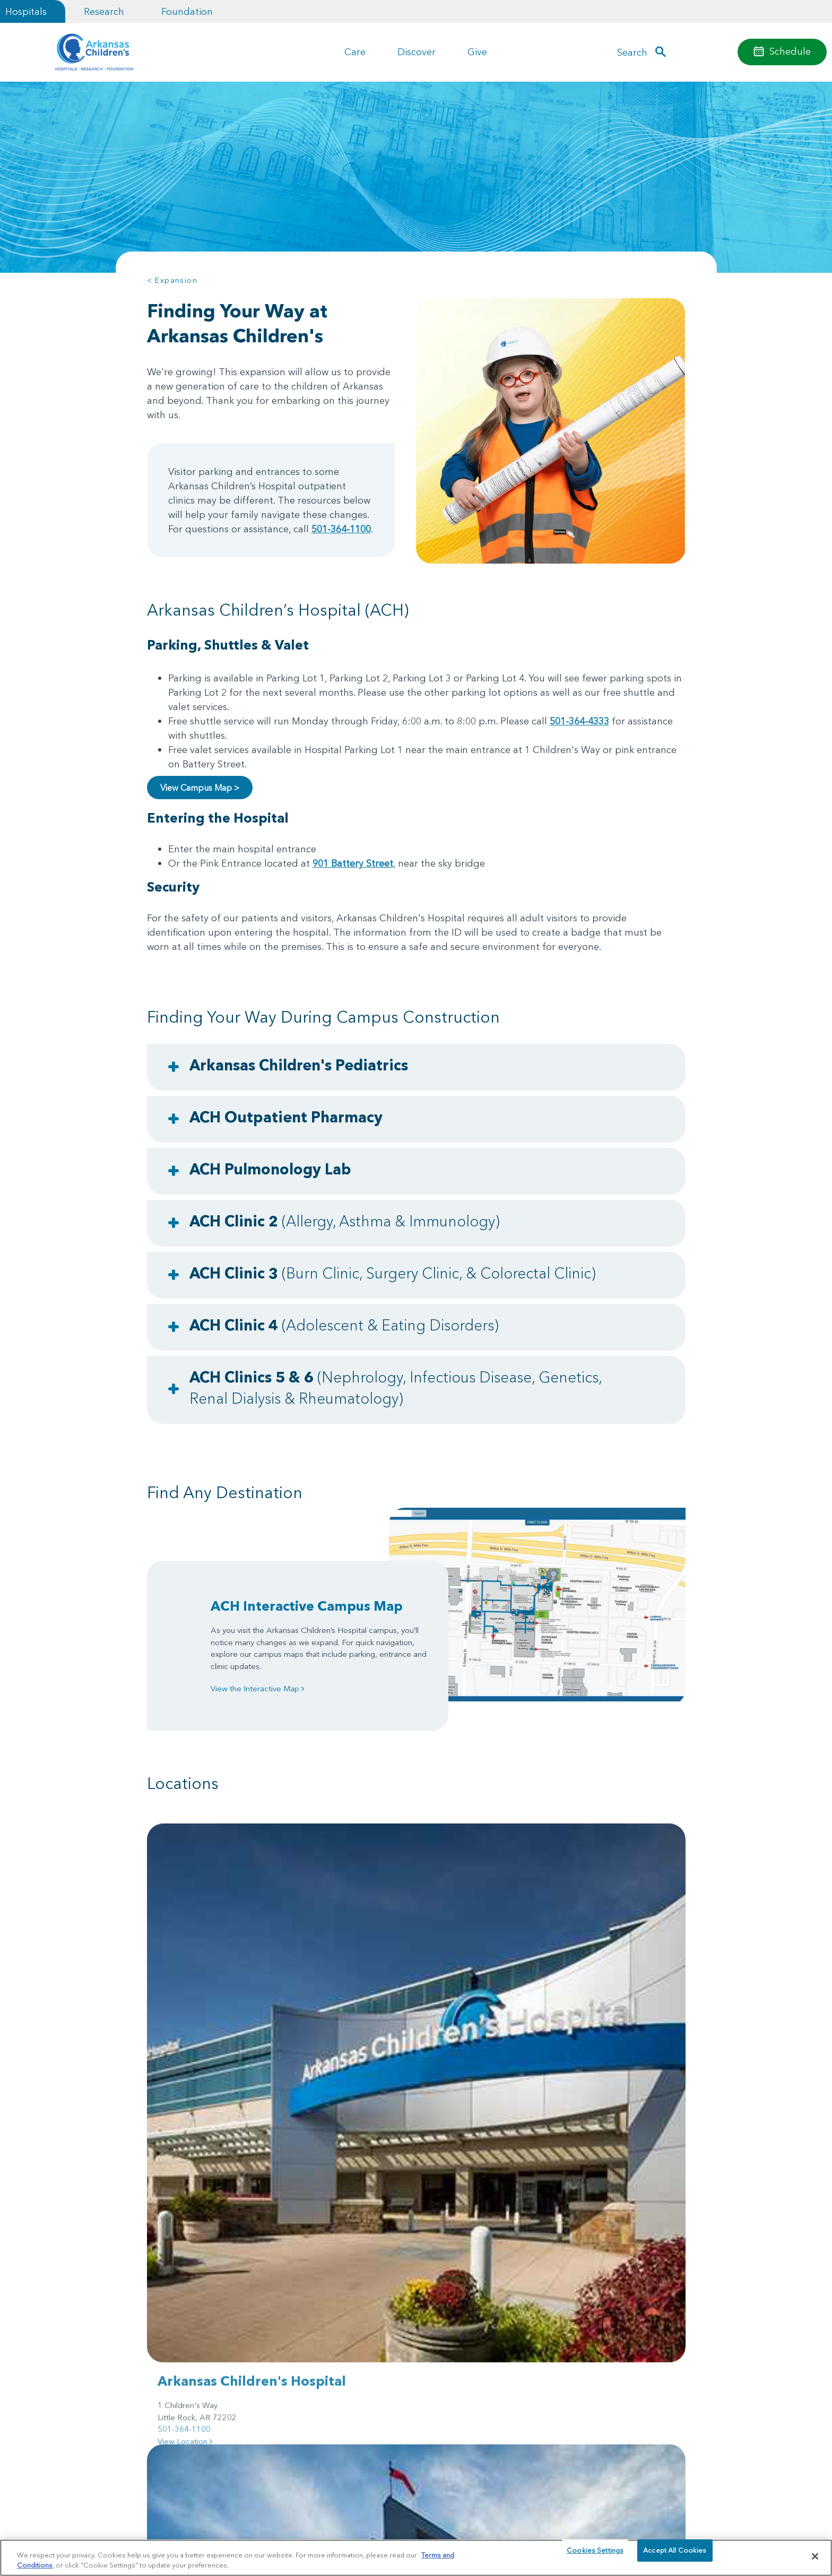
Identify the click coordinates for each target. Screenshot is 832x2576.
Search (632, 52)
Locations (432, 2279)
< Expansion (172, 280)
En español (570, 2298)
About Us (163, 2260)
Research (104, 11)
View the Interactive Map (257, 1688)
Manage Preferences (348, 2534)
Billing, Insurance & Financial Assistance (195, 2285)
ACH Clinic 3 (392, 1273)
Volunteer (297, 2336)
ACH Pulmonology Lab (270, 1169)
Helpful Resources (312, 2279)
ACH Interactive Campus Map (307, 1606)
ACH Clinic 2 (344, 1221)
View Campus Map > (199, 787)
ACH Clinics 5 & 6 (395, 1387)
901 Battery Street (353, 863)
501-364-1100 (341, 529)
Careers (160, 2328)
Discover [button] (416, 52)
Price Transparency (179, 2309)
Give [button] (477, 52)
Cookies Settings (595, 2556)
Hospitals (26, 11)
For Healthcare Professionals (329, 2260)
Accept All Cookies (674, 2556)
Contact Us (569, 2317)
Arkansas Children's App (458, 2298)
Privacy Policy (249, 2534)
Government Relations (318, 2317)
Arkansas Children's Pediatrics (298, 1065)
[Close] (815, 2556)
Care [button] (355, 52)
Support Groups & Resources (601, 2260)
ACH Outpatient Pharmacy (286, 1117)
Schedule (790, 51)
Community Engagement (188, 2348)
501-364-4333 (579, 721)
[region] (416, 2557)
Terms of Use (292, 2534)
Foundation (187, 11)
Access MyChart (443, 2317)
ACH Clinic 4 (344, 1325)
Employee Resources (586, 2279)
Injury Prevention (444, 2260)
